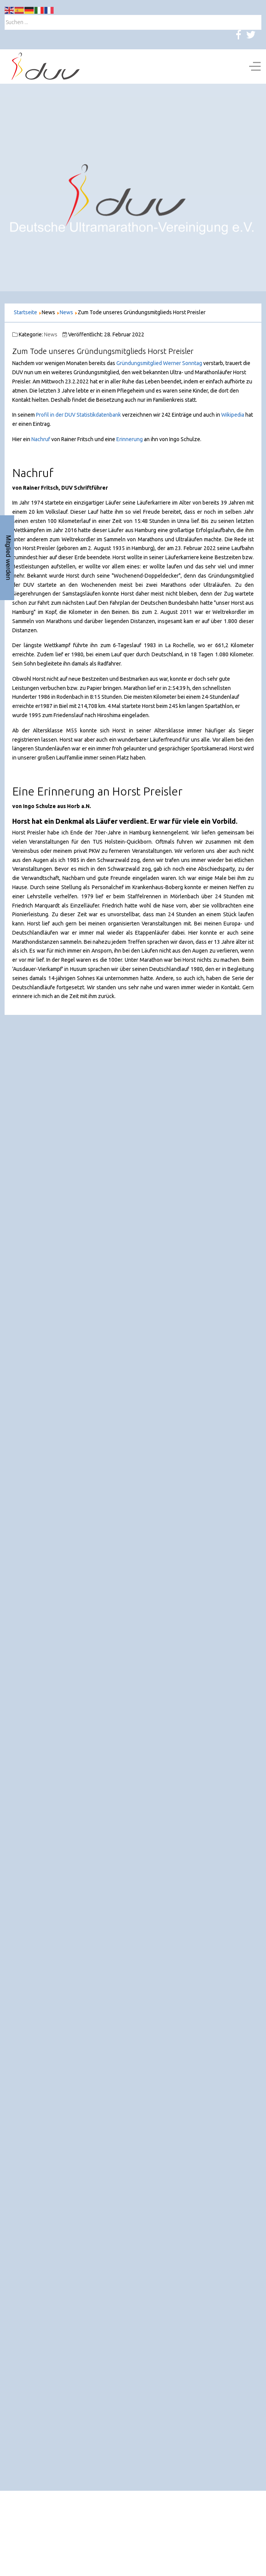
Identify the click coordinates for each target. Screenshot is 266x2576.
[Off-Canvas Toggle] (255, 66)
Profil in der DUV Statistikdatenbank (78, 415)
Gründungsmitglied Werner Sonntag (159, 363)
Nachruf (40, 439)
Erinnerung (130, 439)
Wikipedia (232, 415)
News (50, 334)
